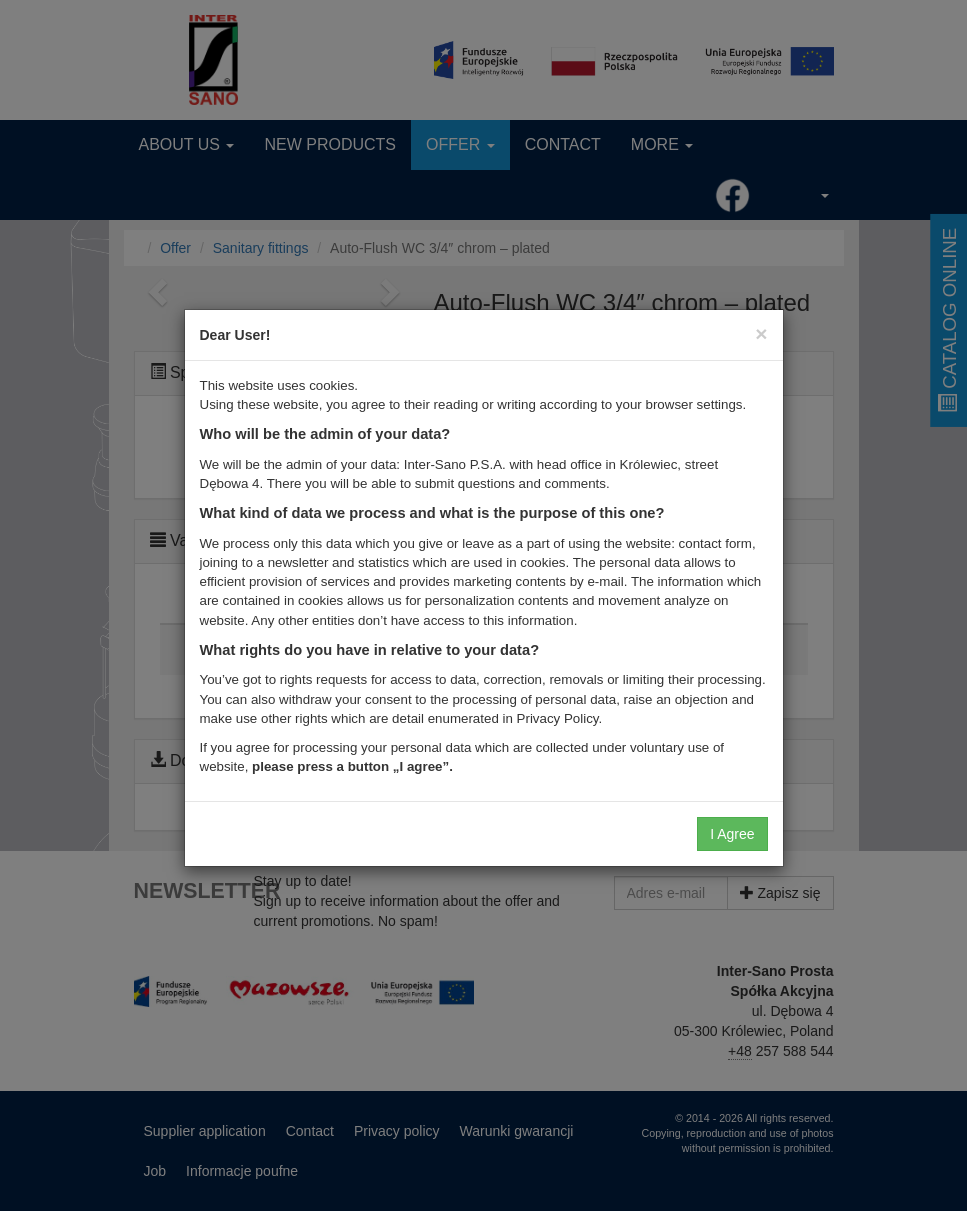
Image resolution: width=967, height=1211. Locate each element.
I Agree (732, 834)
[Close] (761, 333)
